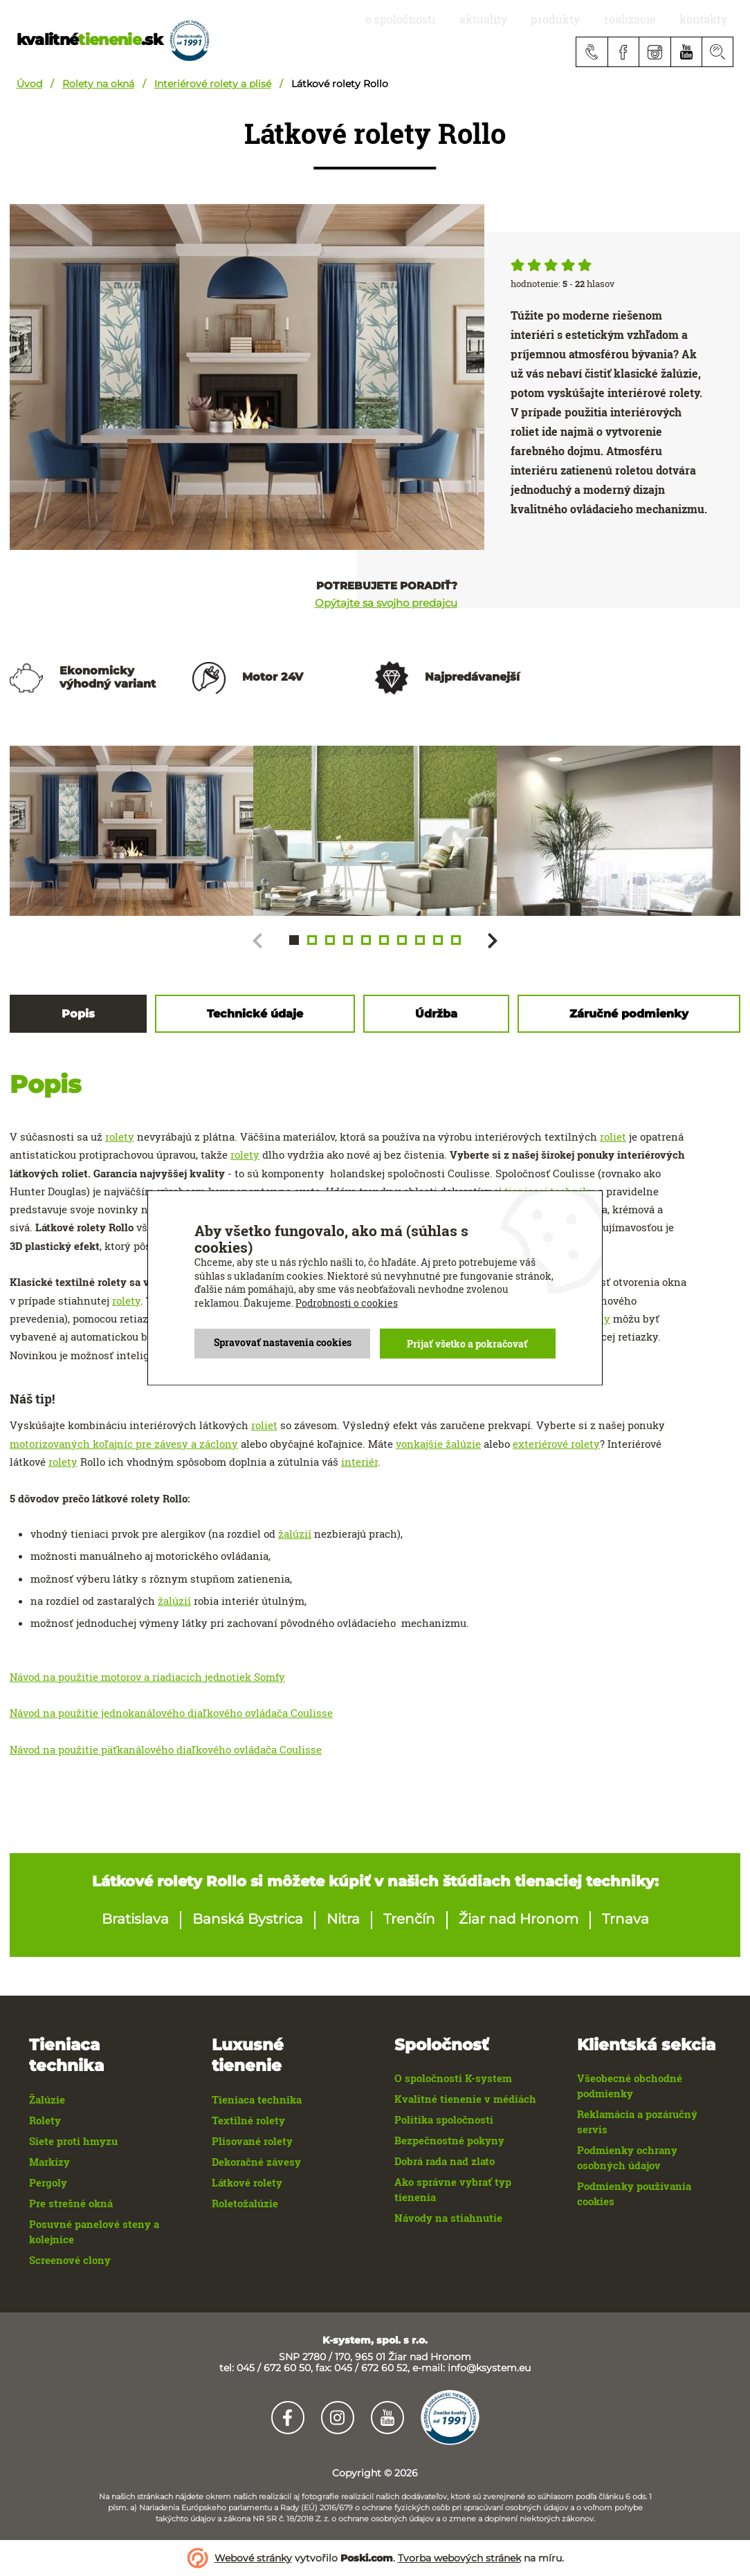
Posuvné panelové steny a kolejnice (94, 2232)
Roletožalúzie (245, 2203)
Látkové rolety (247, 2182)
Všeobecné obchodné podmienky (629, 2086)
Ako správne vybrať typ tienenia (452, 2189)
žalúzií (294, 1533)
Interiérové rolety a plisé (212, 83)
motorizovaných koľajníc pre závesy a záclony (124, 1444)
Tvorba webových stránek (459, 2558)
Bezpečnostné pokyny (449, 2140)
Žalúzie (47, 2099)
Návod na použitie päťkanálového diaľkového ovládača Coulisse (166, 1749)
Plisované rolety (252, 2141)
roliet (613, 1136)
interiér (359, 1462)
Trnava (625, 1919)
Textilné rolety (248, 2120)
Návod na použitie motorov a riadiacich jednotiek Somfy (147, 1677)
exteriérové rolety (556, 1444)
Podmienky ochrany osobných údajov (627, 2158)
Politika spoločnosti (443, 2119)
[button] (294, 940)
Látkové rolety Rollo (339, 83)
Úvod (29, 83)
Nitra (343, 1919)
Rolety (45, 2120)
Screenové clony (70, 2260)
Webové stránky (253, 2558)
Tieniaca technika (257, 2099)
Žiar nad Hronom (518, 1919)
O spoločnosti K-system (453, 2078)
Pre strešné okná (71, 2203)
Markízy (49, 2162)
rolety (119, 1136)
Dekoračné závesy (256, 2162)
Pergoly (48, 2182)
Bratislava (135, 1919)
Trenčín (409, 1919)
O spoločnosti (458, 19)
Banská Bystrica (247, 1919)
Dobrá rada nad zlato (444, 2161)
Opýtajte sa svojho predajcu (386, 603)
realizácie (649, 19)
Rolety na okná (98, 83)
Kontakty (709, 19)
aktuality (528, 19)
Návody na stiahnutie (448, 2218)
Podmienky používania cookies (634, 2194)
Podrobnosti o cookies (346, 1303)
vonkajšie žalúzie (438, 1444)
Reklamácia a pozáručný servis (637, 2122)
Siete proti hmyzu (73, 2141)
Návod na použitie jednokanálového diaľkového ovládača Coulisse (171, 1713)
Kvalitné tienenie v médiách (465, 2099)
